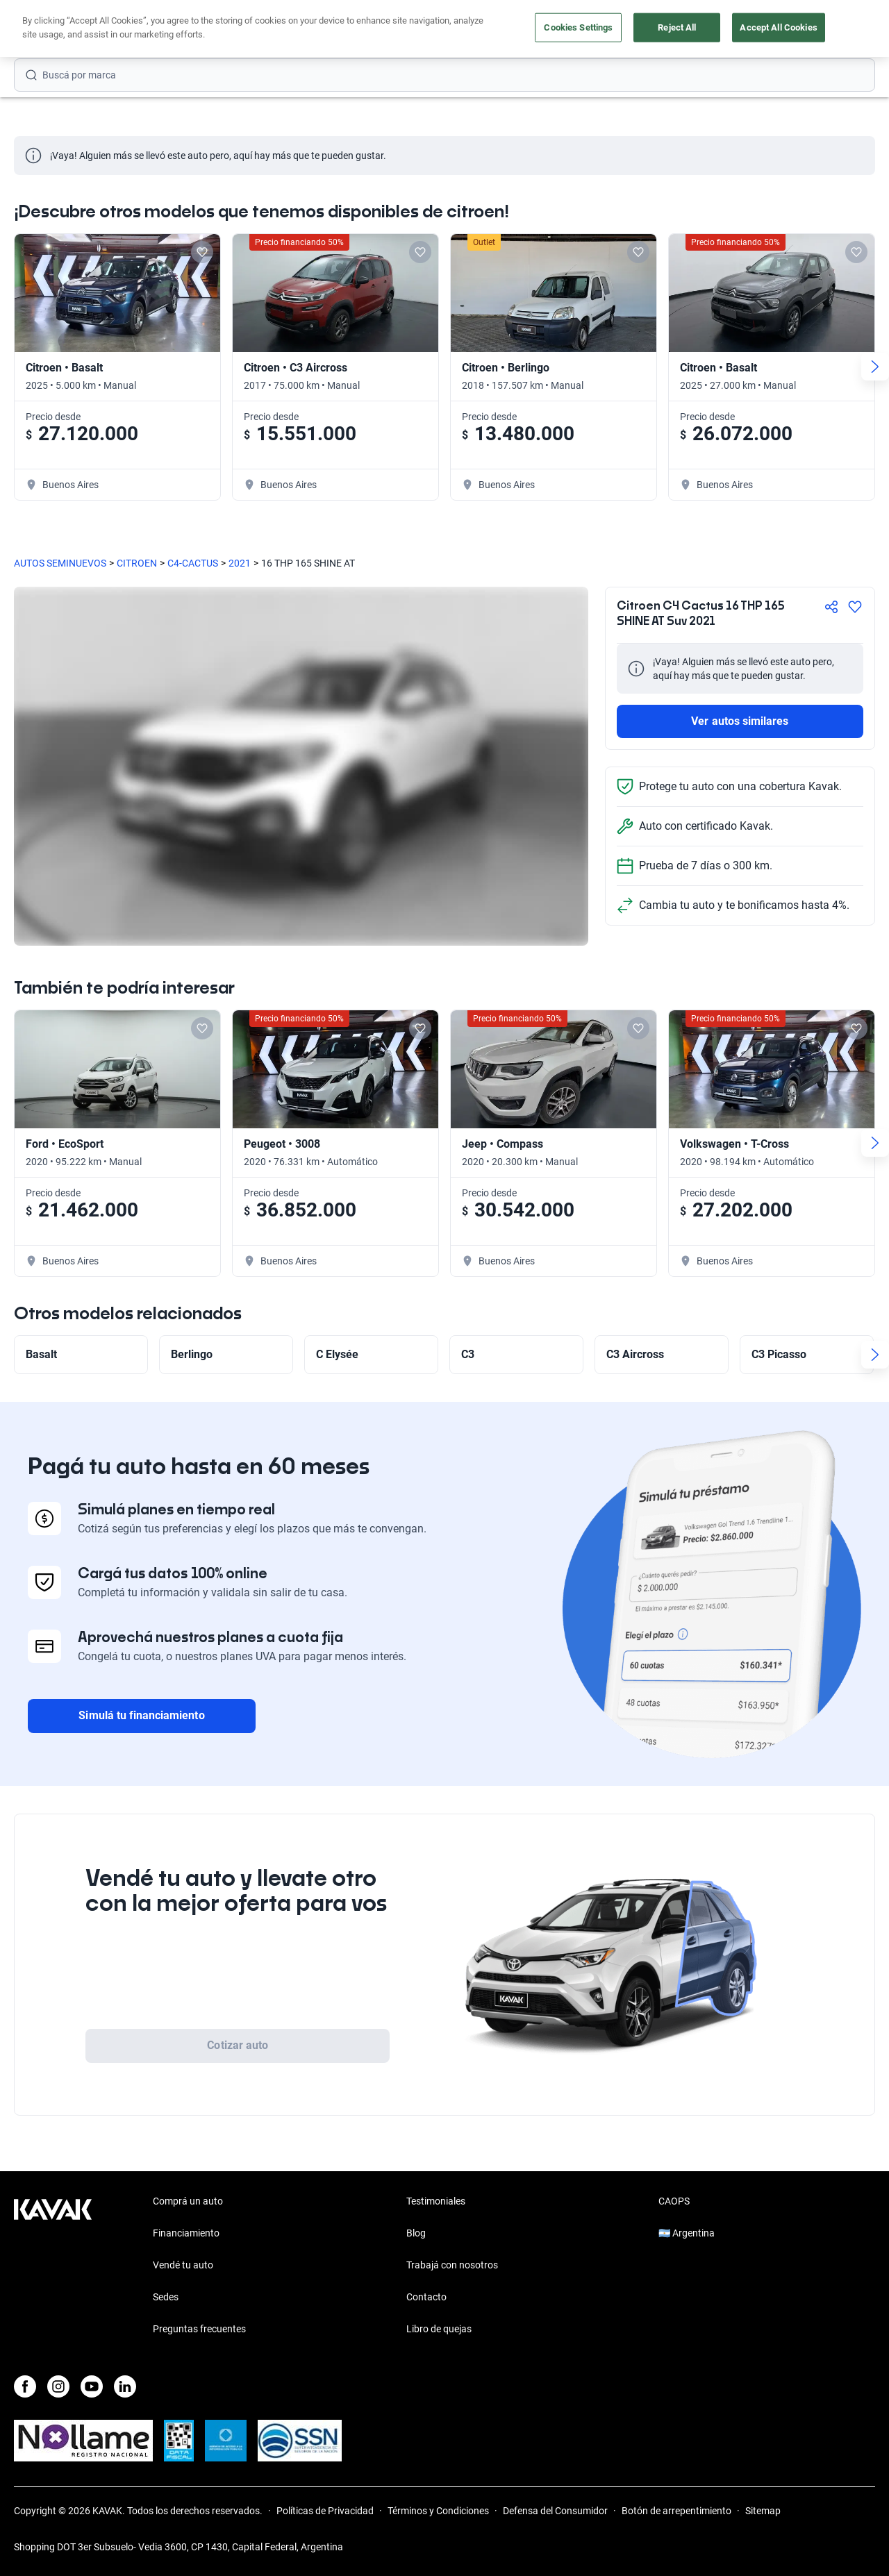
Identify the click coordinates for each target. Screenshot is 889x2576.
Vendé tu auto (469, 29)
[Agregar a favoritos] (855, 607)
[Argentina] (760, 29)
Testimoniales (435, 2201)
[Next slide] (875, 366)
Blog (416, 2233)
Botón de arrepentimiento (676, 2510)
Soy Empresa (632, 29)
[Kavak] (53, 29)
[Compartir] (831, 607)
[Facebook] (25, 2386)
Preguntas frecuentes (199, 2328)
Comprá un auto (384, 29)
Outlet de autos (552, 29)
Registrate (839, 29)
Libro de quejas (439, 2328)
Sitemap (763, 2510)
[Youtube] (92, 2386)
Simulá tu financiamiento (141, 1715)
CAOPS (674, 2201)
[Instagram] (58, 2386)
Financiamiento (186, 2233)
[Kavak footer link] (53, 2266)
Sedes (165, 2296)
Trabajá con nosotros (452, 2264)
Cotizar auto (237, 2045)
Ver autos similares (739, 721)
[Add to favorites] (202, 252)
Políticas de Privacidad (325, 2510)
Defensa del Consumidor (555, 2510)
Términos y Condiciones (438, 2510)
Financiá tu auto (294, 29)
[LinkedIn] (125, 2386)
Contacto (426, 2296)
